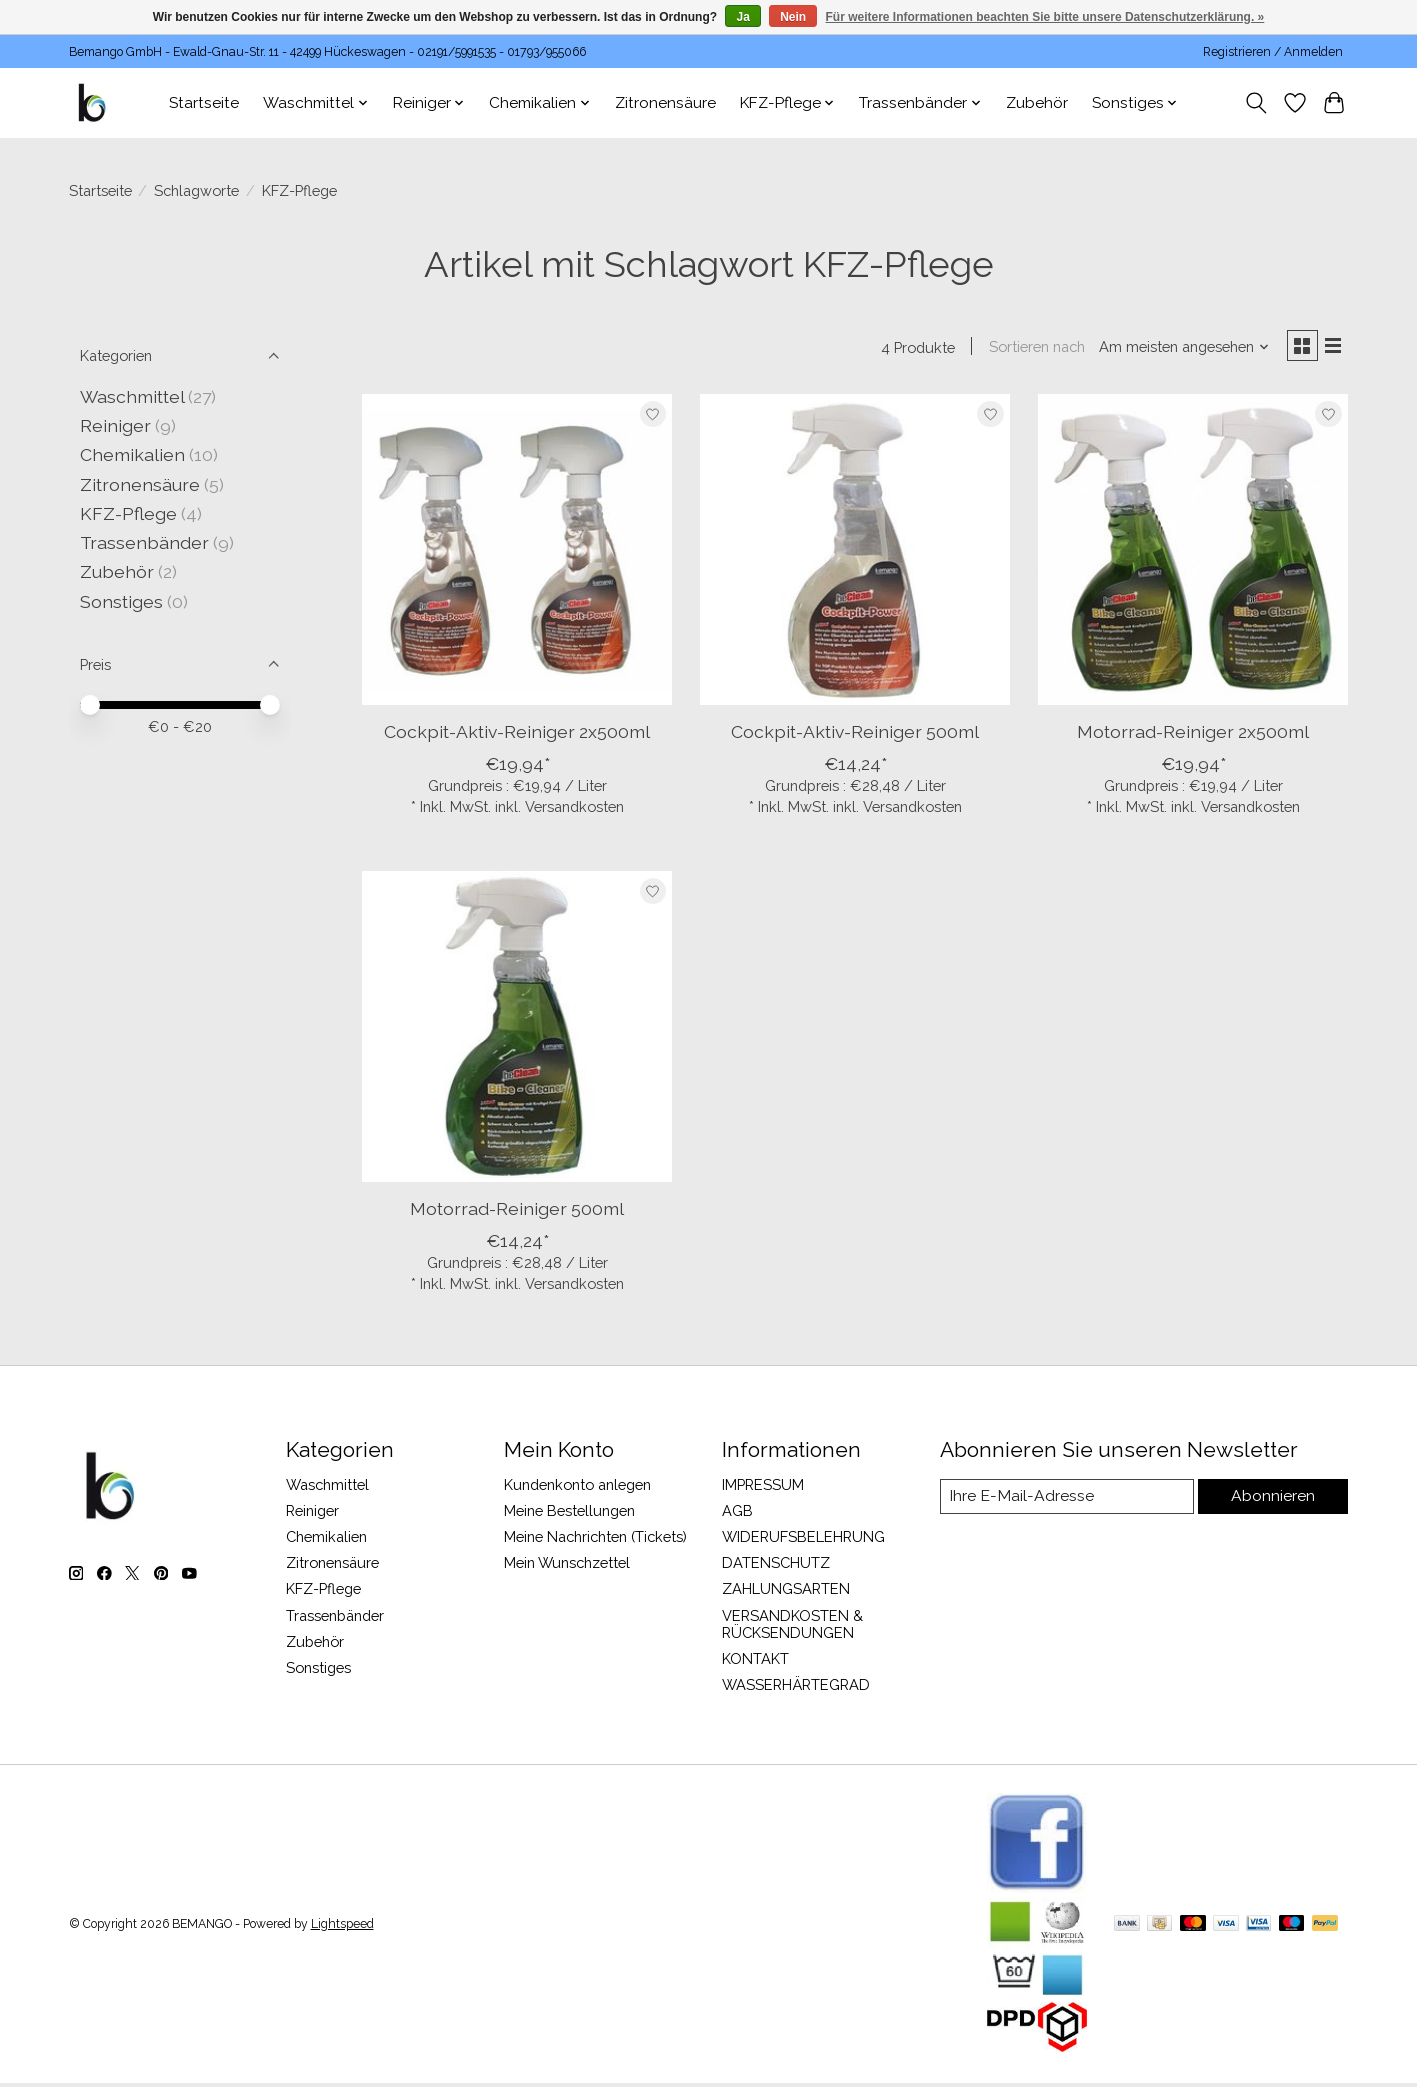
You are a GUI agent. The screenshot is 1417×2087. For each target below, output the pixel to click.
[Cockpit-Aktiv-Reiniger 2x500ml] (517, 553)
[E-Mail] (1067, 1501)
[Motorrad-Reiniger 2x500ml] (1193, 553)
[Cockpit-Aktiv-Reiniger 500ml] (855, 553)
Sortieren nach (1030, 348)
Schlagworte (196, 190)
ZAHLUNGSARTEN (786, 1592)
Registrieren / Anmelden (1273, 52)
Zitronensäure (665, 103)
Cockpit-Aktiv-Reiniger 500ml (855, 735)
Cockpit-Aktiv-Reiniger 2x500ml (517, 735)
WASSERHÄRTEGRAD (796, 1688)
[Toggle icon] (1256, 103)
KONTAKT (755, 1661)
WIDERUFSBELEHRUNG (803, 1540)
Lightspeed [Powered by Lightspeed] (342, 1928)
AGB (737, 1514)
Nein (793, 17)
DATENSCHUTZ (776, 1566)
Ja (742, 17)
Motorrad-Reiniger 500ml (517, 1212)
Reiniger (115, 425)
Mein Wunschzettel (567, 1566)
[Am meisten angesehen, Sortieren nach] (1177, 348)
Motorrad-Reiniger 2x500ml (1193, 735)
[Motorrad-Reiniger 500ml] (517, 1030)
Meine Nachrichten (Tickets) (595, 1540)
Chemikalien (132, 454)
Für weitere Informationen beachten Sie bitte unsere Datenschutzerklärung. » (1045, 17)
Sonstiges (121, 601)
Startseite (204, 103)
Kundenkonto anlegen (577, 1487)
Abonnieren (1274, 1500)
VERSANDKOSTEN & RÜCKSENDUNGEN (792, 1627)
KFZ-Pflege (128, 513)
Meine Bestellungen (569, 1514)
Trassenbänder (144, 542)
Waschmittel (132, 396)
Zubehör (1037, 103)
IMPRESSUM (763, 1487)
